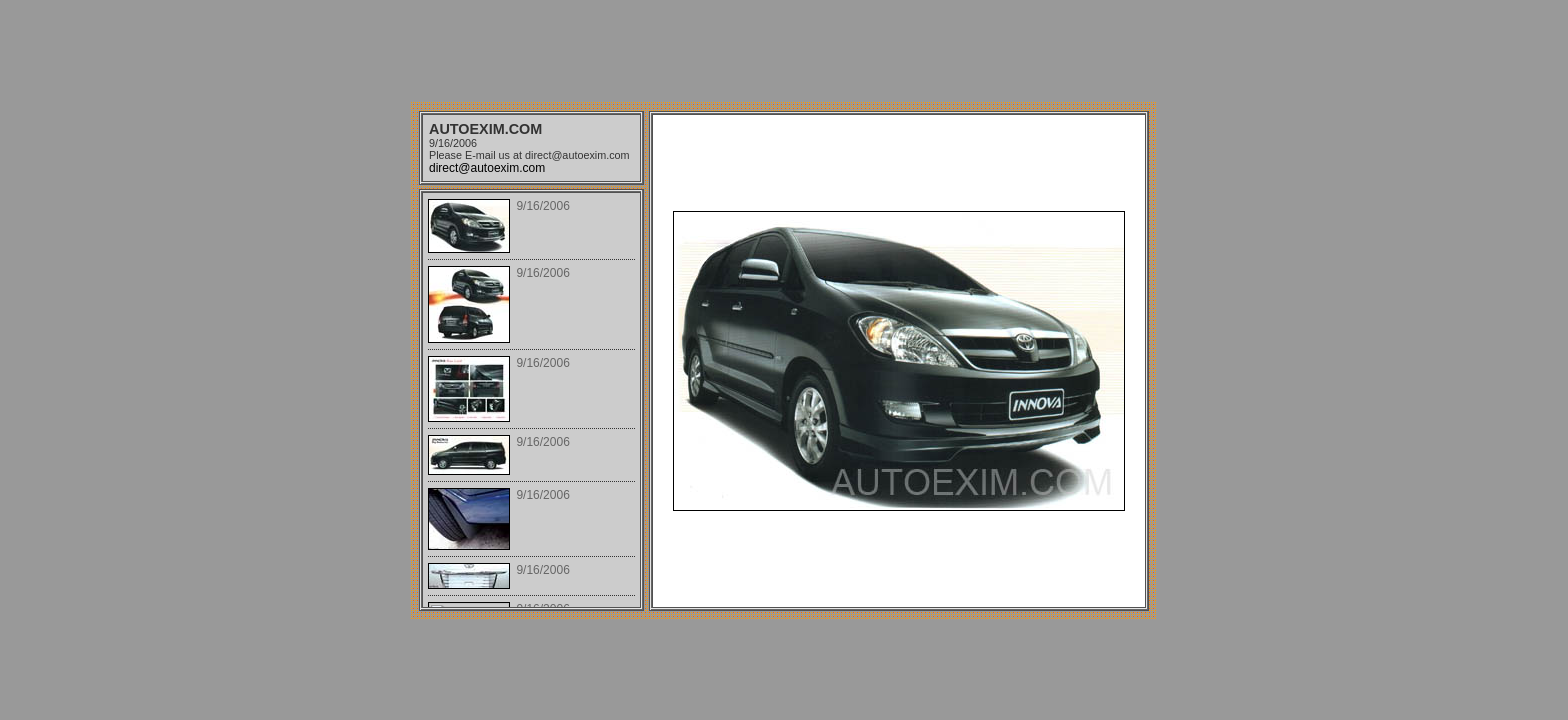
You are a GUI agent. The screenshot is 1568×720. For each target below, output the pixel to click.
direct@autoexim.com (487, 168)
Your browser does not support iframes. (531, 400)
